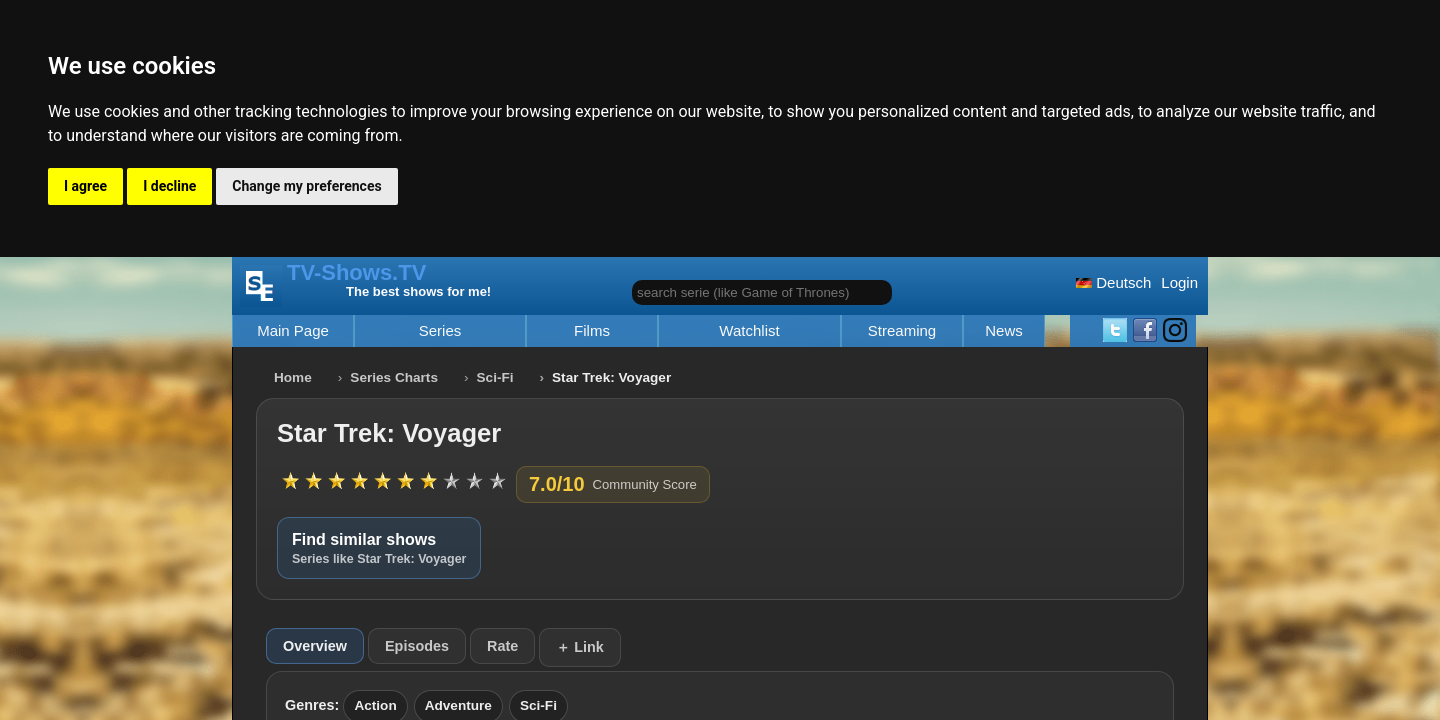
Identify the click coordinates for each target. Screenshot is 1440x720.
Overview (315, 646)
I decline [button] (169, 186)
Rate (502, 646)
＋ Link (580, 647)
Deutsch (1113, 282)
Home (293, 377)
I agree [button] (85, 186)
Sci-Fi (495, 377)
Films (592, 331)
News (1004, 331)
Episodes (417, 646)
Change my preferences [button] (306, 186)
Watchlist (749, 331)
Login (1179, 282)
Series (440, 331)
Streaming (902, 331)
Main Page (293, 331)
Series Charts (394, 377)
